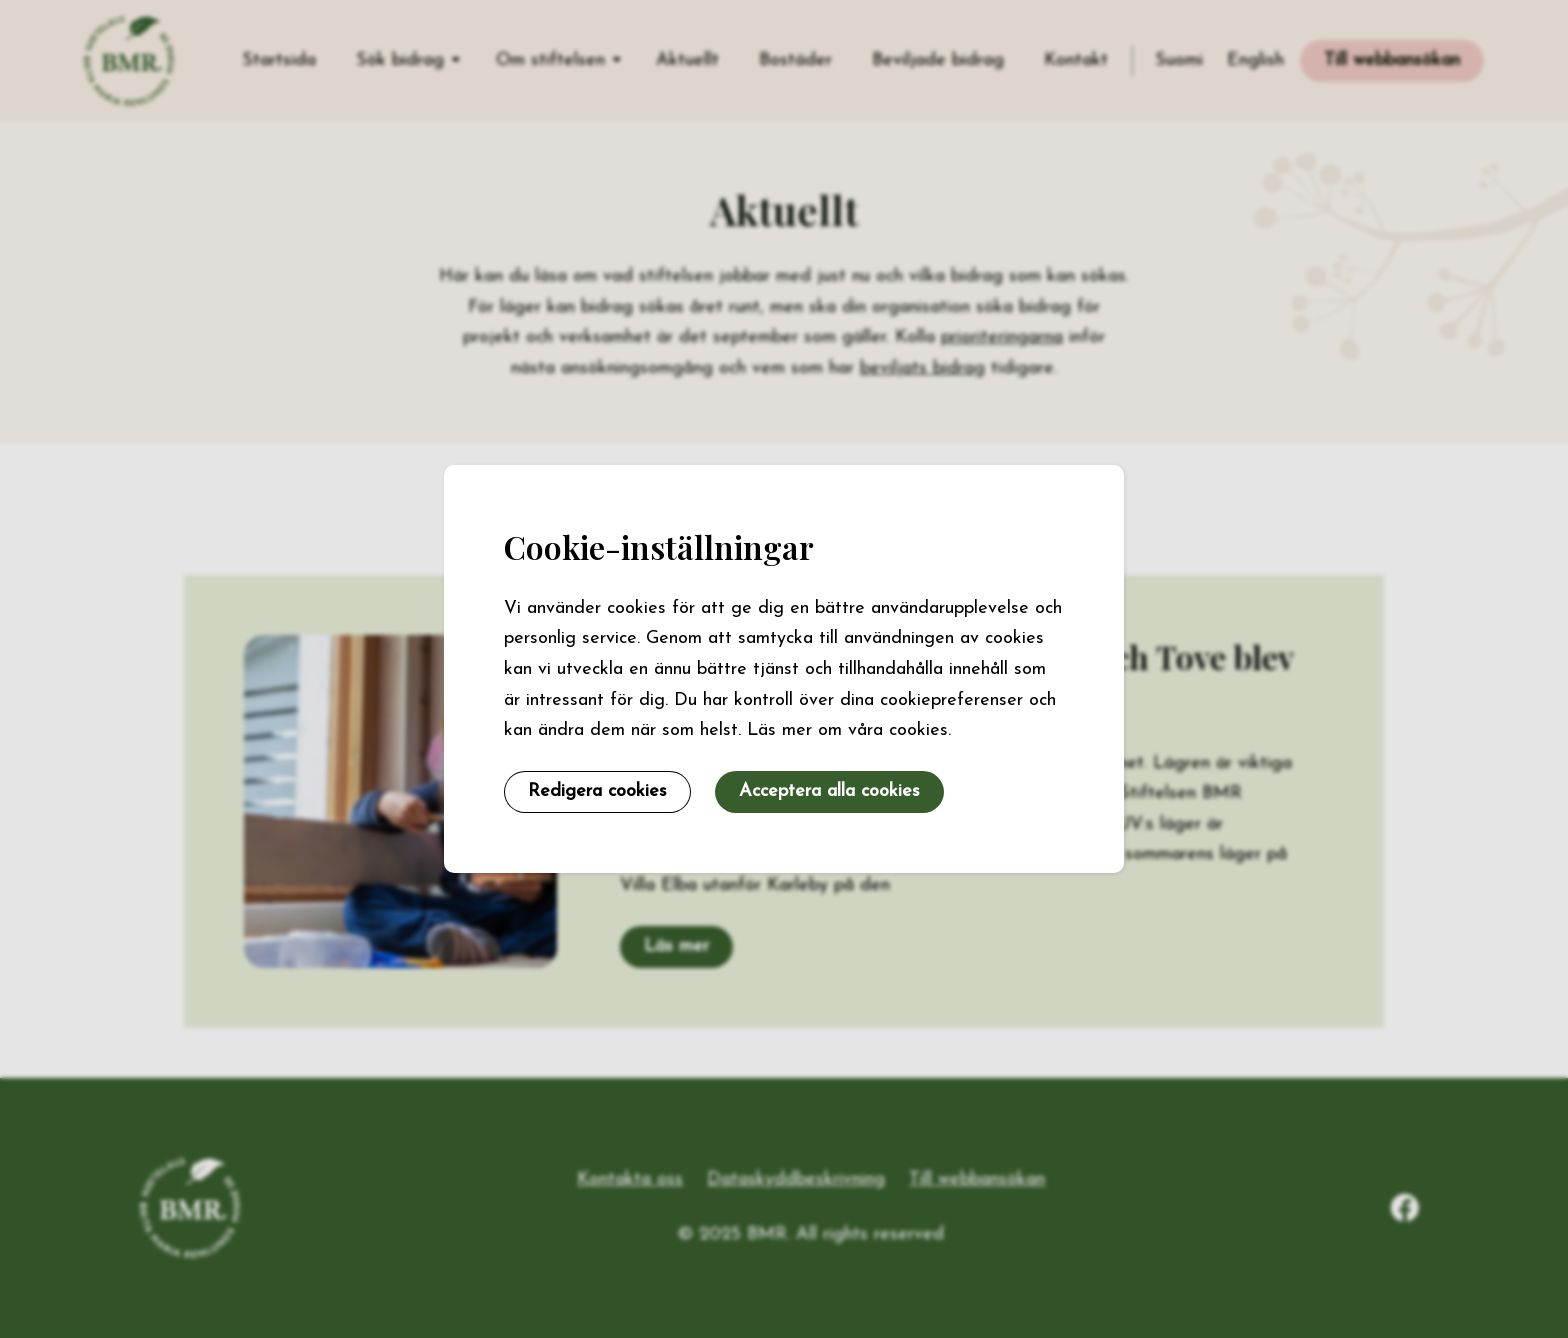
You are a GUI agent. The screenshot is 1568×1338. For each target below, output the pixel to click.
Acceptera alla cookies (829, 791)
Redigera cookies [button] (597, 791)
